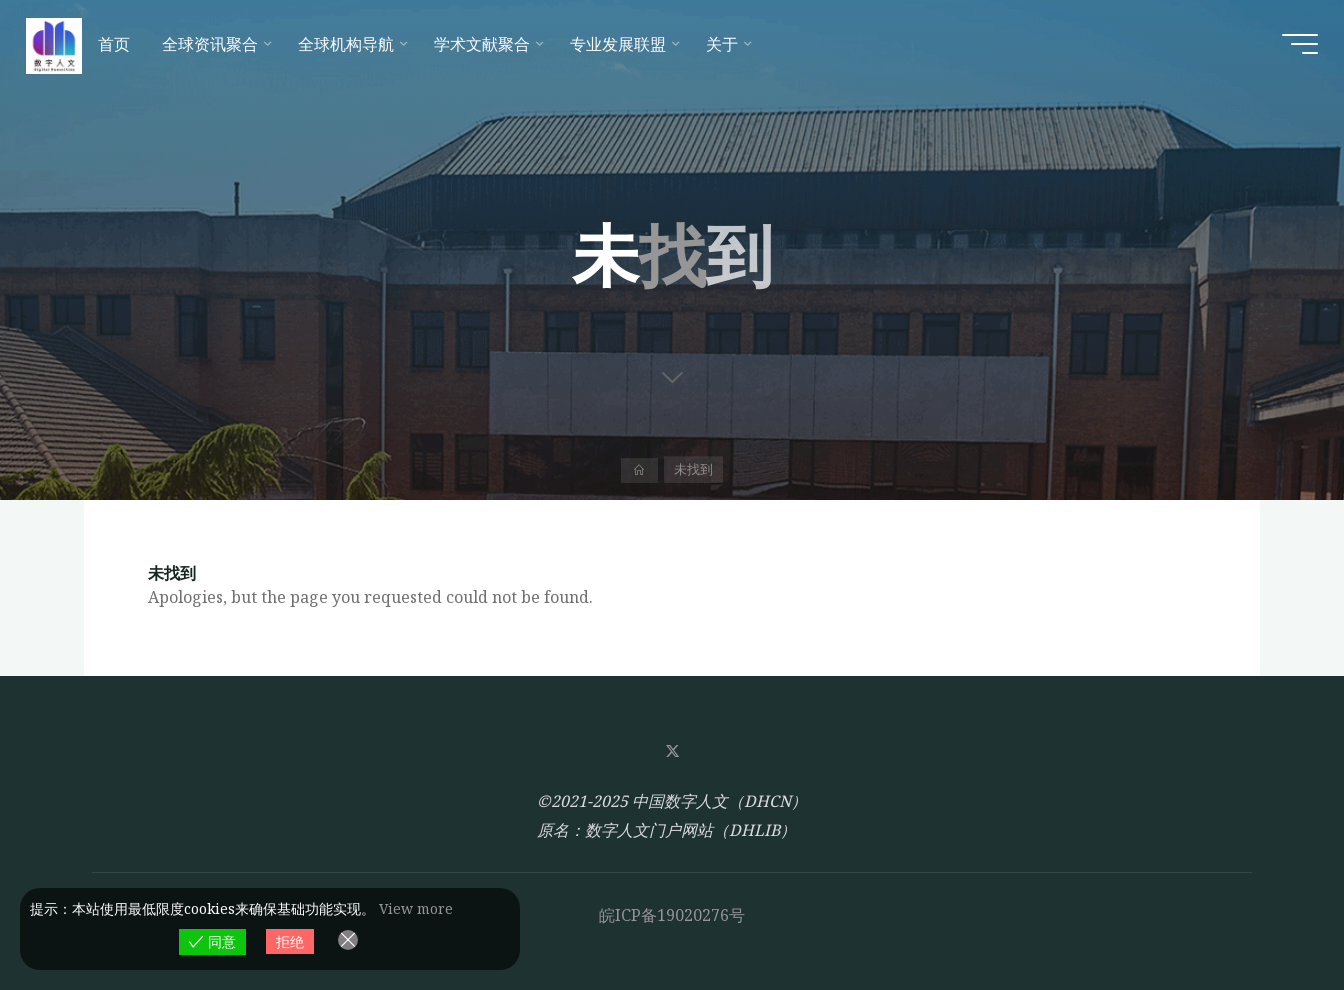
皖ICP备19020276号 (672, 915)
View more (416, 908)
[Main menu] (1286, 50)
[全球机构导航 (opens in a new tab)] (364, 50)
